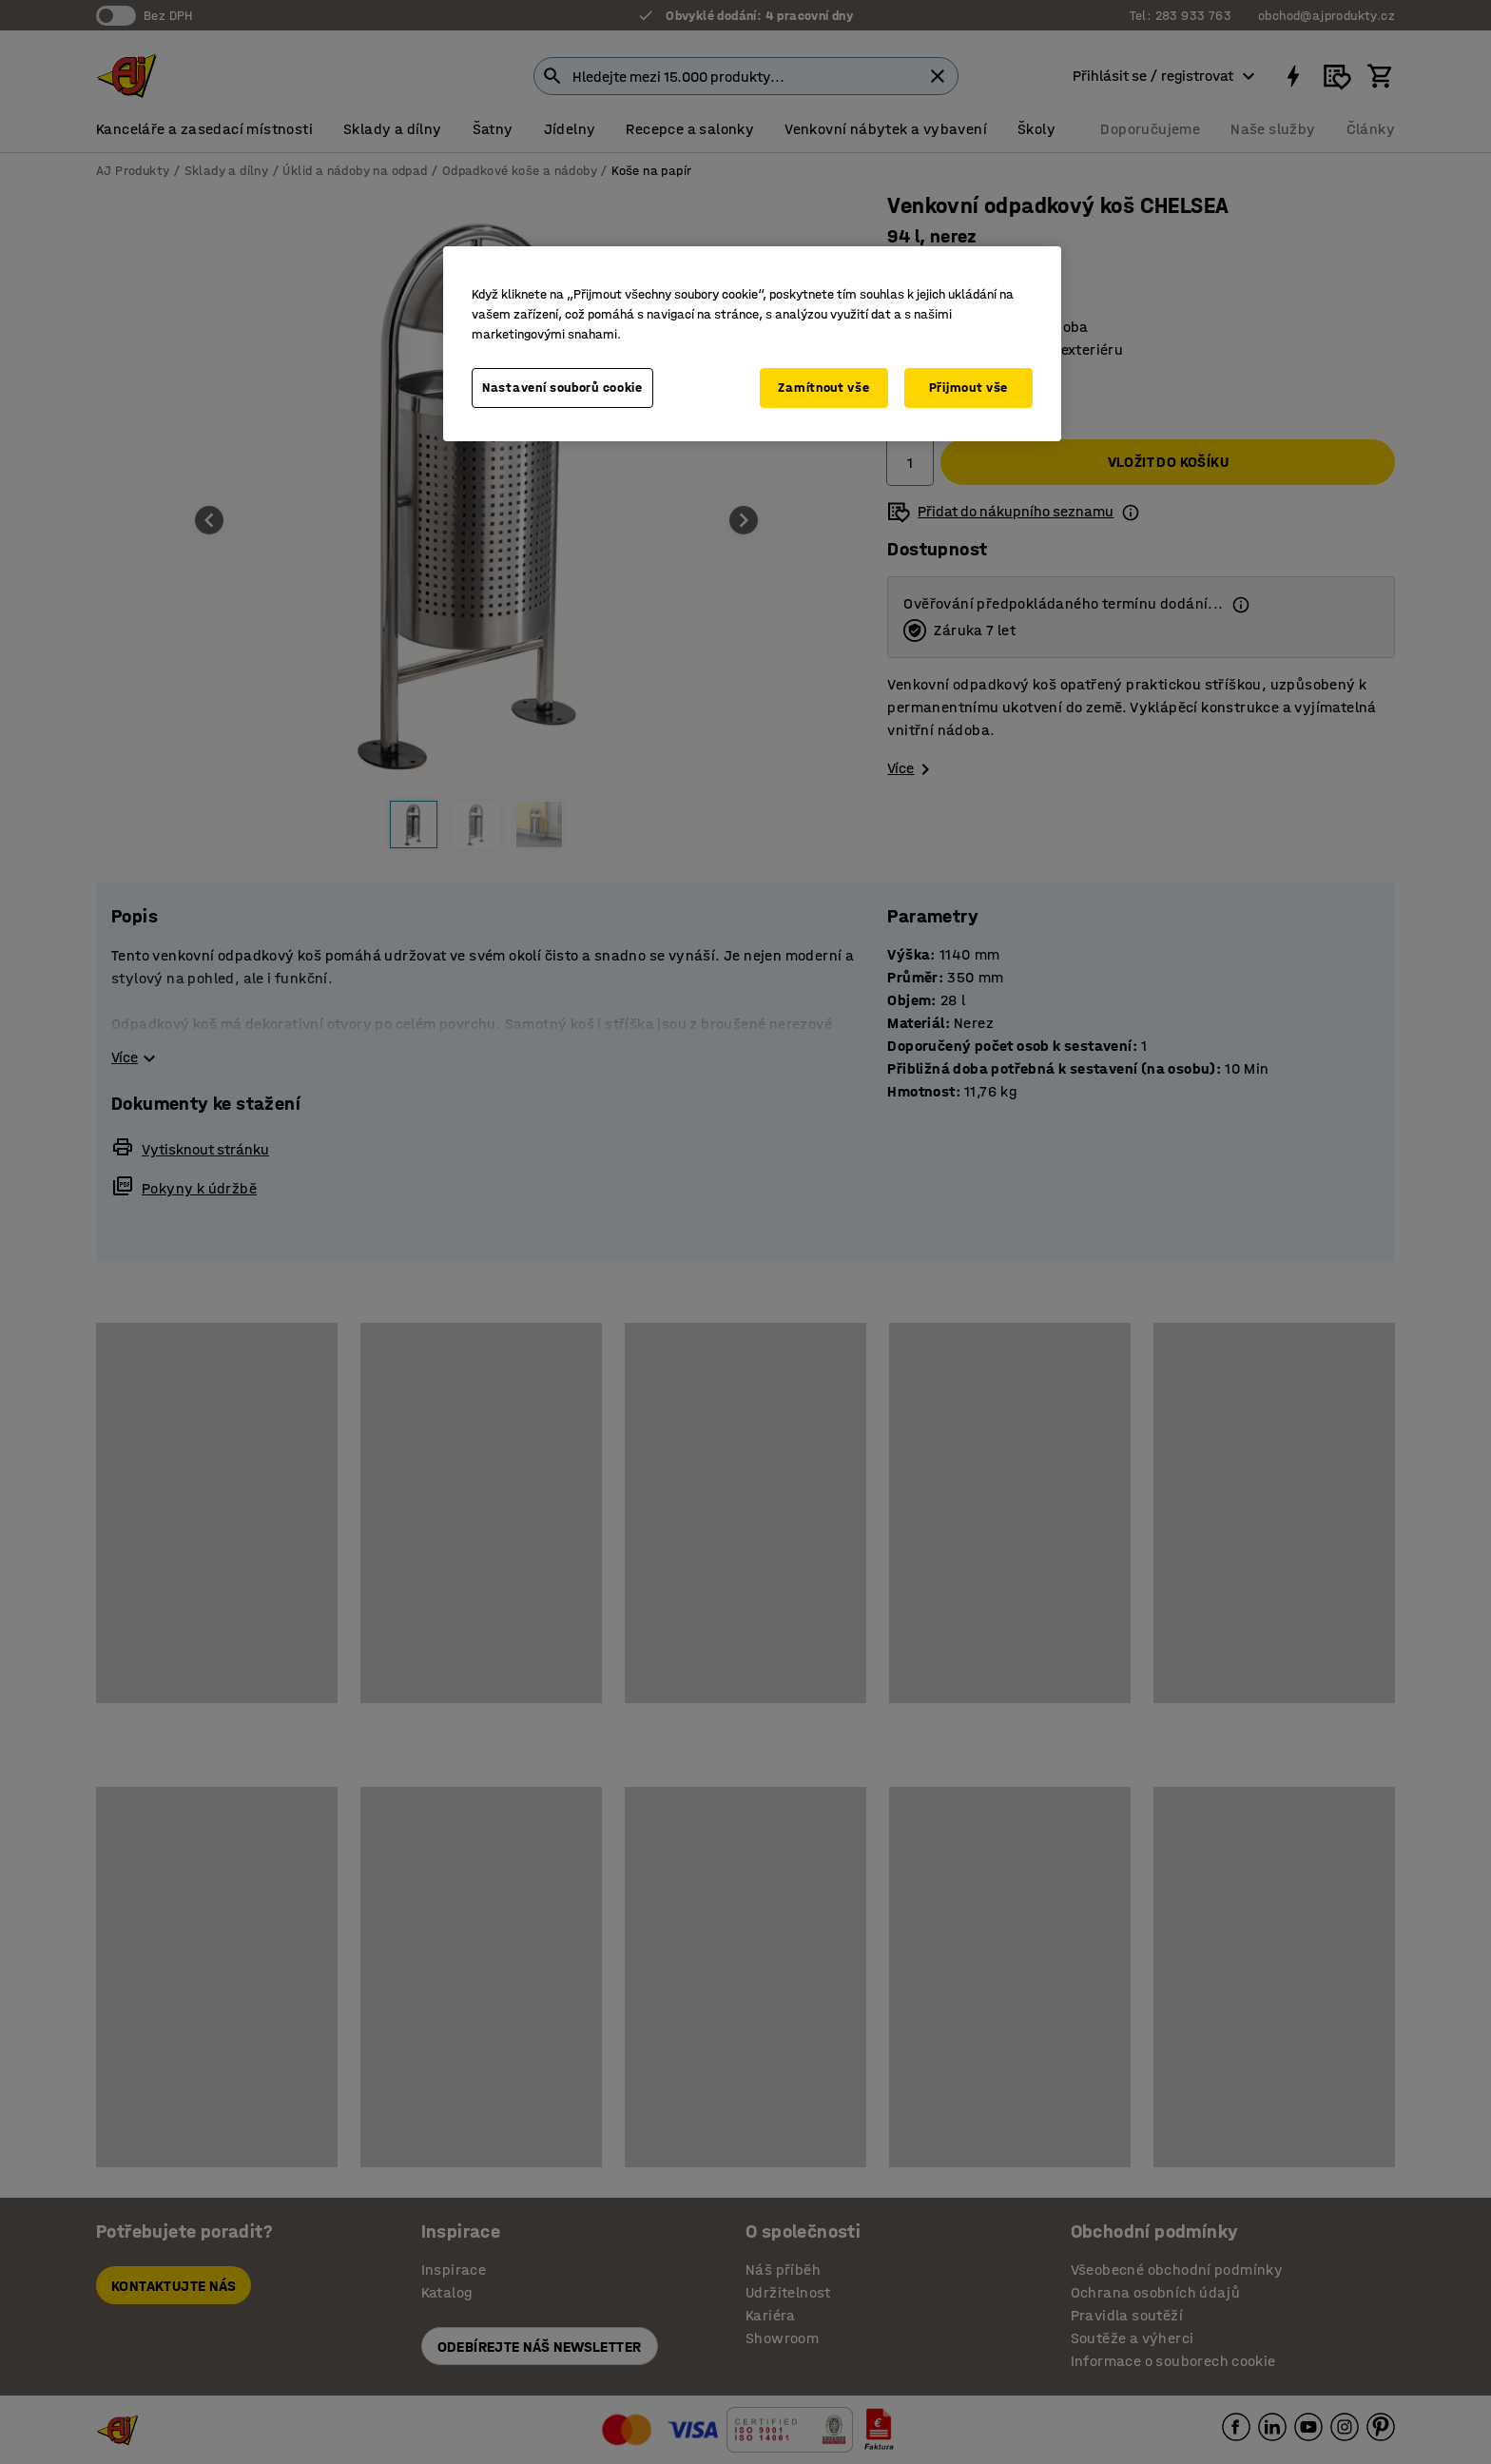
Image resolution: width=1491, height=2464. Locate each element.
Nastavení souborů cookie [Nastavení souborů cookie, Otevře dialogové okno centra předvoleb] (562, 387)
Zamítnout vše (823, 387)
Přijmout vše (968, 387)
